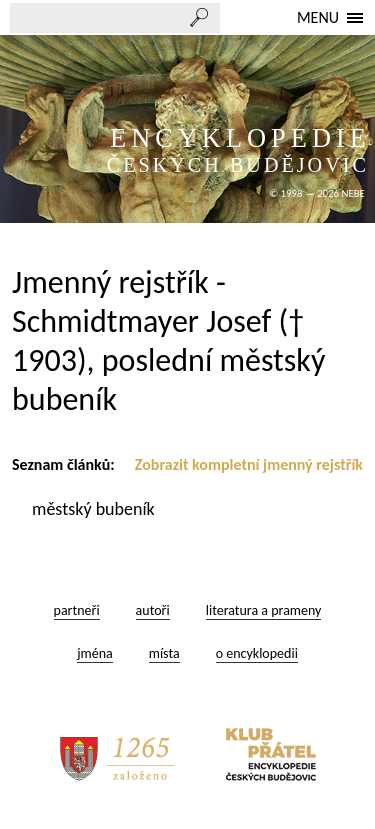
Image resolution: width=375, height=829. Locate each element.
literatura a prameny (264, 610)
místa (164, 653)
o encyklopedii (257, 653)
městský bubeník (95, 509)
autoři (153, 610)
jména (95, 653)
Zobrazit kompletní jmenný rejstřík (249, 464)
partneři (77, 610)
